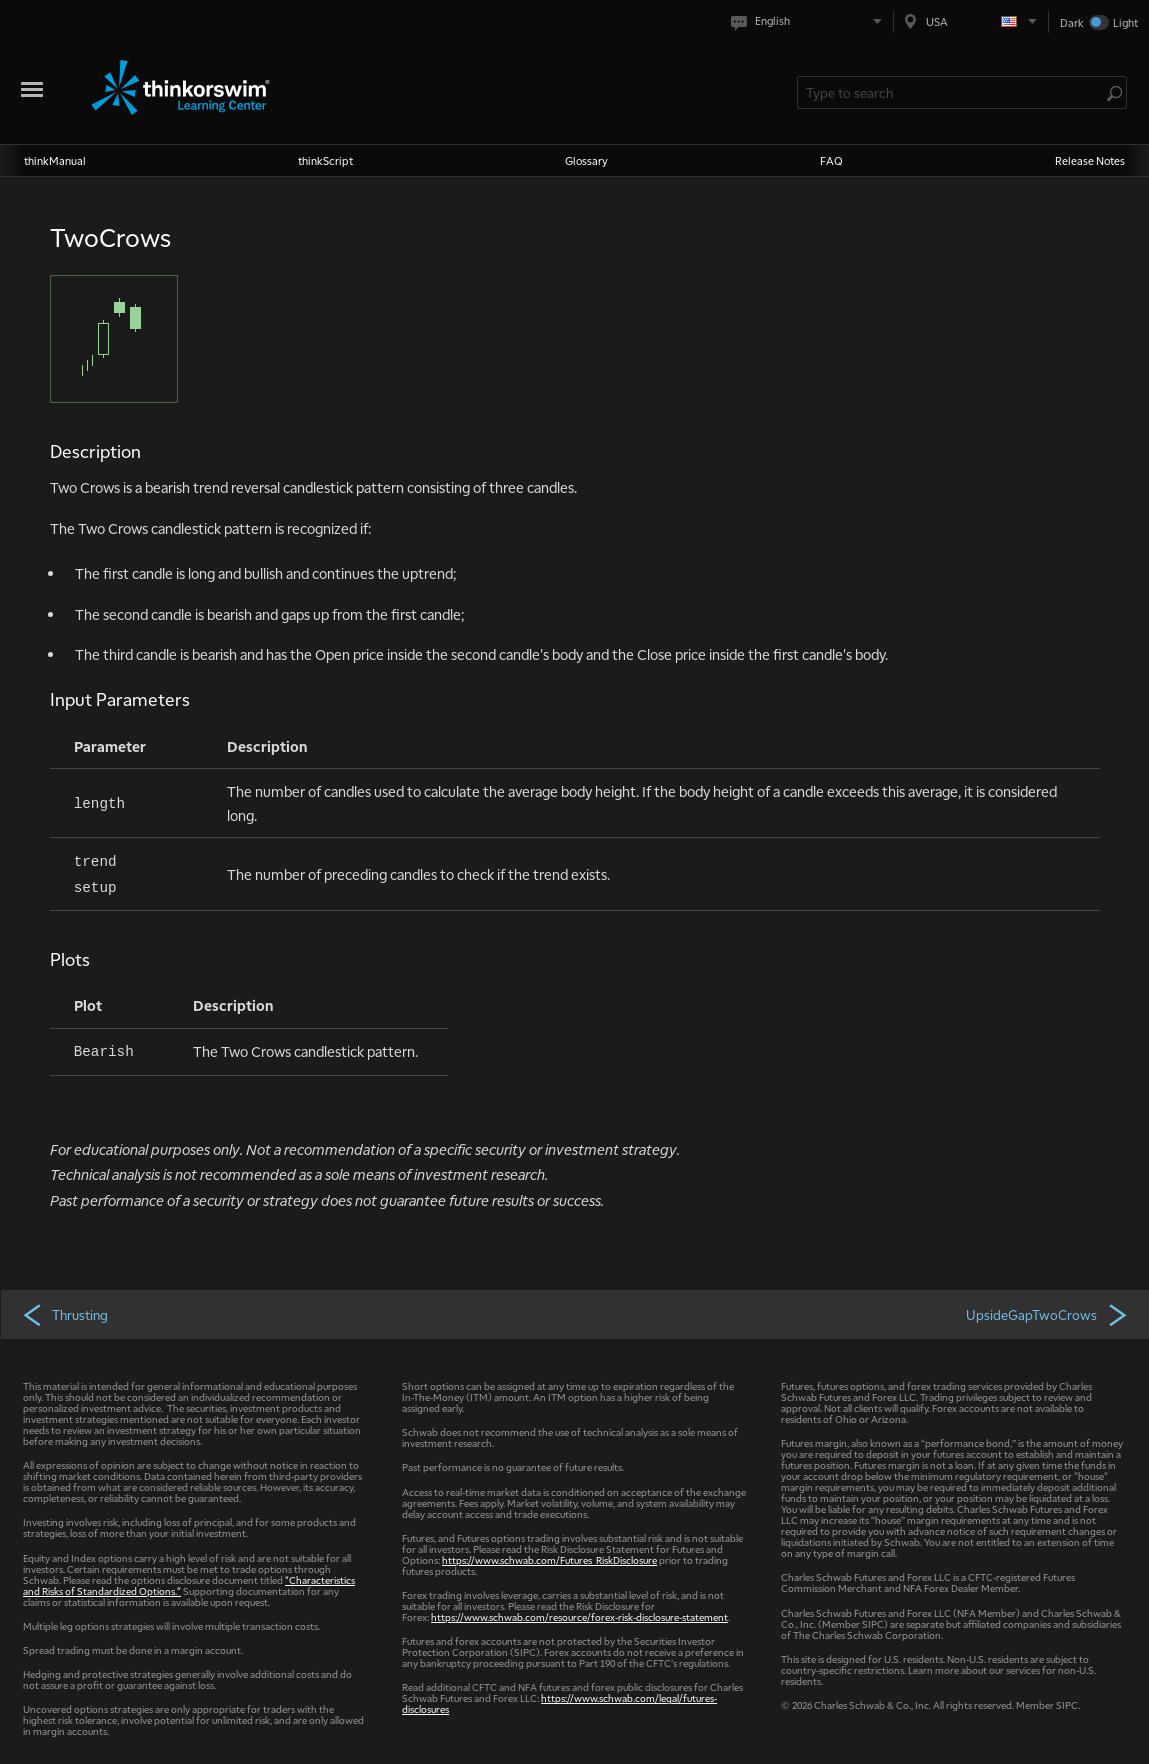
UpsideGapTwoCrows (1048, 1314)
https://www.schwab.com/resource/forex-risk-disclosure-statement (579, 1616)
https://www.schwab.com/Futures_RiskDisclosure (549, 1559)
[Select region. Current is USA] (971, 21)
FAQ (831, 160)
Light (1125, 22)
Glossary (586, 160)
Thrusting (64, 1314)
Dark (1072, 22)
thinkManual (55, 160)
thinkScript (325, 160)
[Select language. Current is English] (810, 21)
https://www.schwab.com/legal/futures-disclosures (559, 1703)
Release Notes (1090, 160)
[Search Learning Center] (952, 92)
